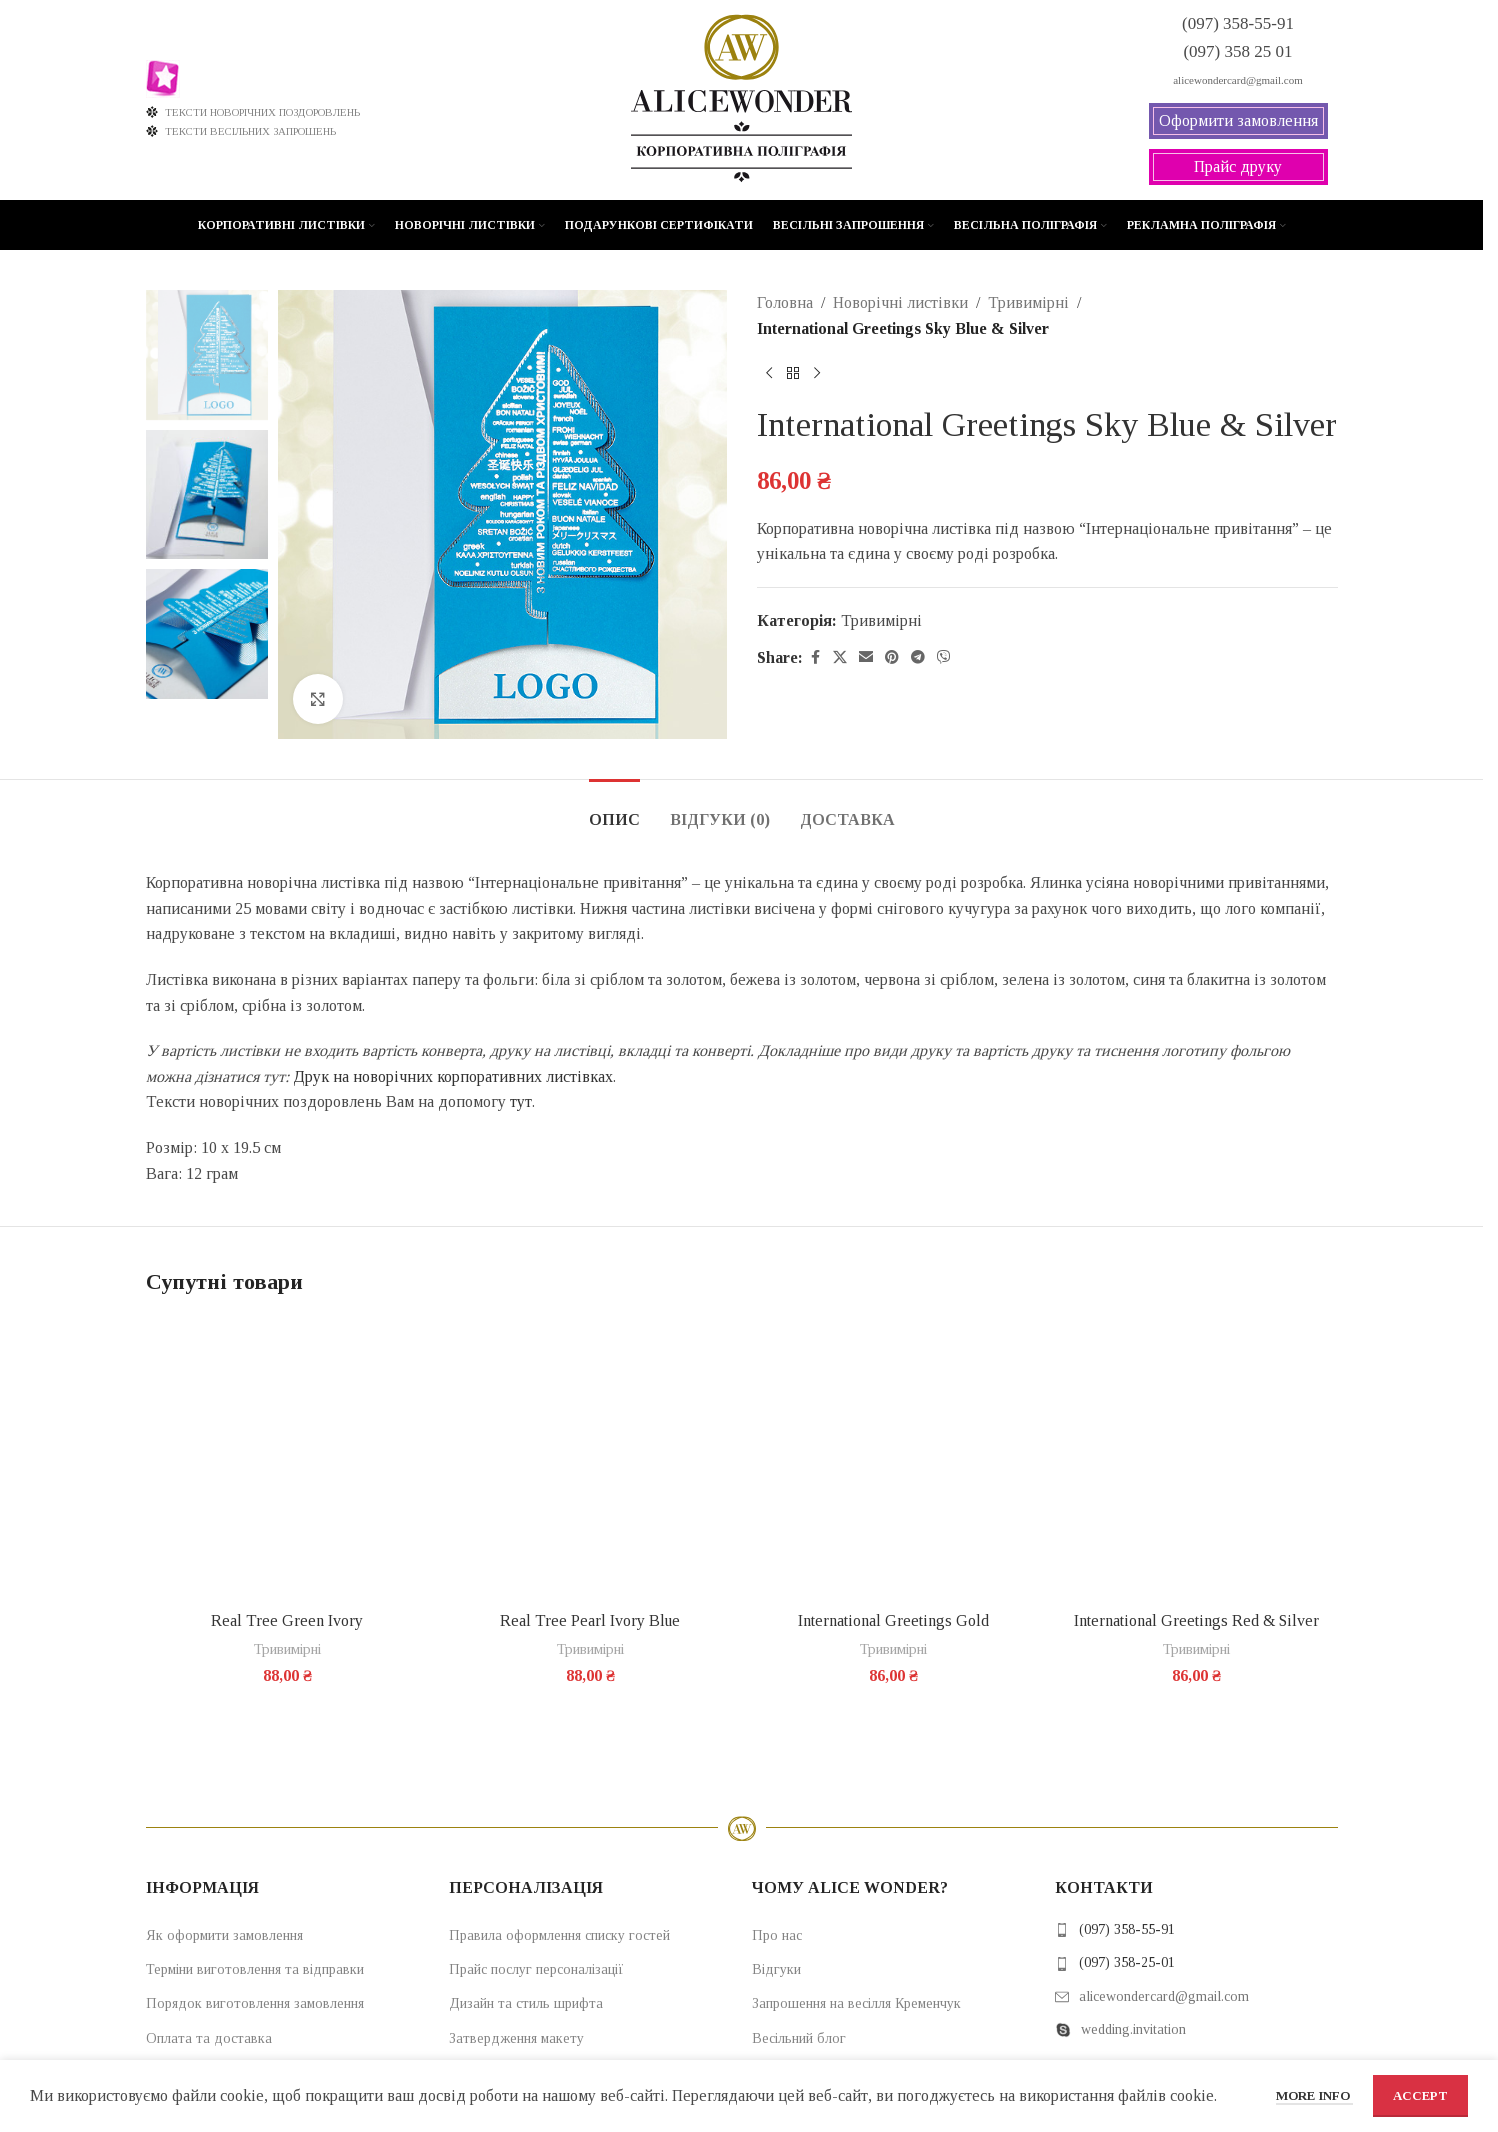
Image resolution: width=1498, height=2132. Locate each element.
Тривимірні (1028, 302)
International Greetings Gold (893, 1620)
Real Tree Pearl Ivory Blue (590, 1620)
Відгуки (776, 1969)
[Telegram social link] (918, 658)
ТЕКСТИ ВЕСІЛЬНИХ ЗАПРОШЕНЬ (241, 131)
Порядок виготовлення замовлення (255, 2003)
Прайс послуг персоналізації (536, 1969)
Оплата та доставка (209, 2038)
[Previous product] (769, 373)
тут (521, 1101)
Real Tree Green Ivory (287, 1620)
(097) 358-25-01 (1127, 1962)
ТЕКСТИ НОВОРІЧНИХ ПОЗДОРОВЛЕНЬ (253, 112)
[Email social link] (866, 658)
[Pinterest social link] (892, 658)
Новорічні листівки (900, 302)
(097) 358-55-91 (1127, 1929)
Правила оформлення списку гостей (559, 1935)
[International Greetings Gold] (893, 1459)
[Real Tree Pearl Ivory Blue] (590, 1459)
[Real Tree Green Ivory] (287, 1459)
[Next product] (817, 373)
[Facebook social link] (815, 658)
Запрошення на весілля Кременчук (856, 2003)
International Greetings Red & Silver (1196, 1620)
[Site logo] (741, 98)
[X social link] (840, 658)
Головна (785, 302)
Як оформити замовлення (224, 1935)
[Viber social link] (944, 658)
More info (1314, 2095)
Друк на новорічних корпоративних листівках (453, 1076)
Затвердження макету (516, 2038)
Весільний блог (799, 2038)
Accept (1420, 2095)
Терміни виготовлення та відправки (255, 1969)
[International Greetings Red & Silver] (1196, 1459)
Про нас (777, 1935)
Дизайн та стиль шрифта (526, 2003)
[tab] (614, 809)
